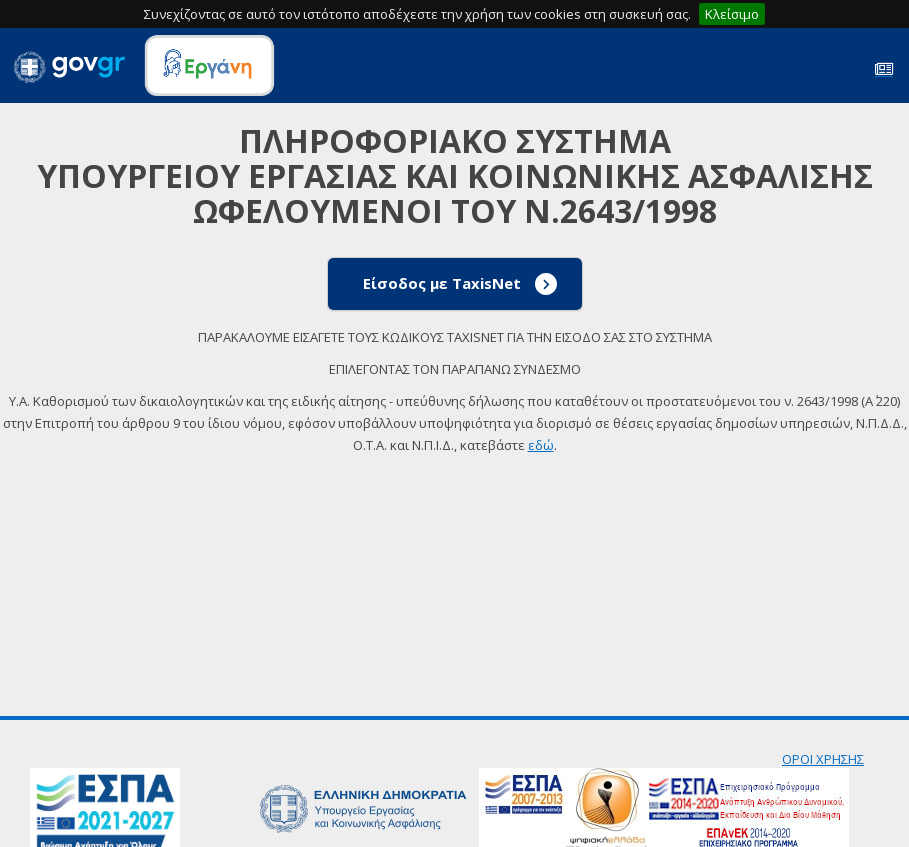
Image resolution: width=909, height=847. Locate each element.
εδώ (541, 445)
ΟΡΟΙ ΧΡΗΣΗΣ (823, 759)
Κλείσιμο (732, 14)
